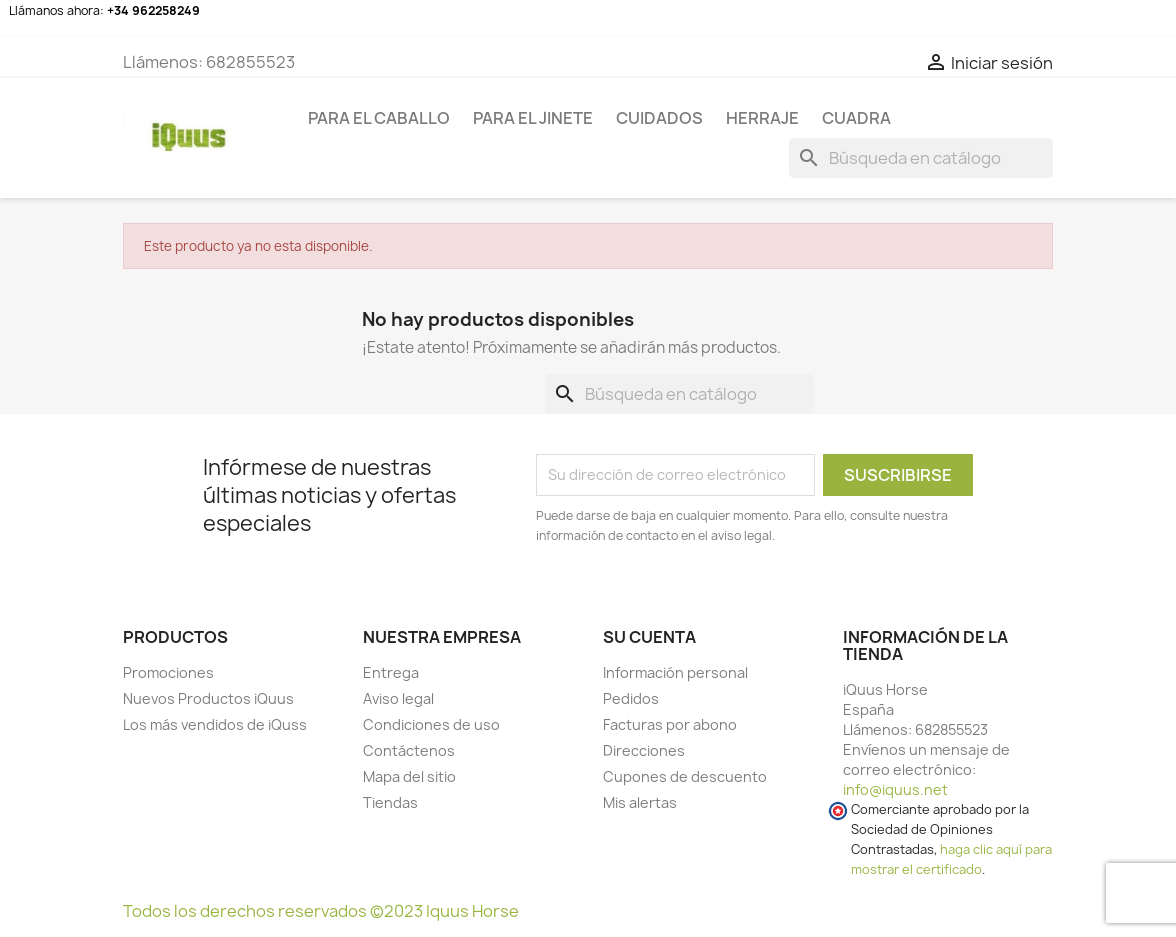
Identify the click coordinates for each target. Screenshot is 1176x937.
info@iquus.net (895, 789)
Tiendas (390, 802)
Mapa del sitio (409, 776)
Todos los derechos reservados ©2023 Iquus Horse (321, 911)
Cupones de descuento (685, 776)
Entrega (391, 672)
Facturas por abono (670, 724)
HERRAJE (762, 118)
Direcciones (644, 750)
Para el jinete (533, 118)
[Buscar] (921, 158)
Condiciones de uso (431, 724)
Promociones (168, 672)
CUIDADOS (659, 118)
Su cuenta (649, 637)
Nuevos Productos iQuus (208, 698)
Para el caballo (379, 118)
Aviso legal (398, 698)
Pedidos (631, 698)
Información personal (675, 672)
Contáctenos (409, 750)
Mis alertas (640, 802)
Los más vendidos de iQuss (215, 724)
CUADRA (856, 118)
